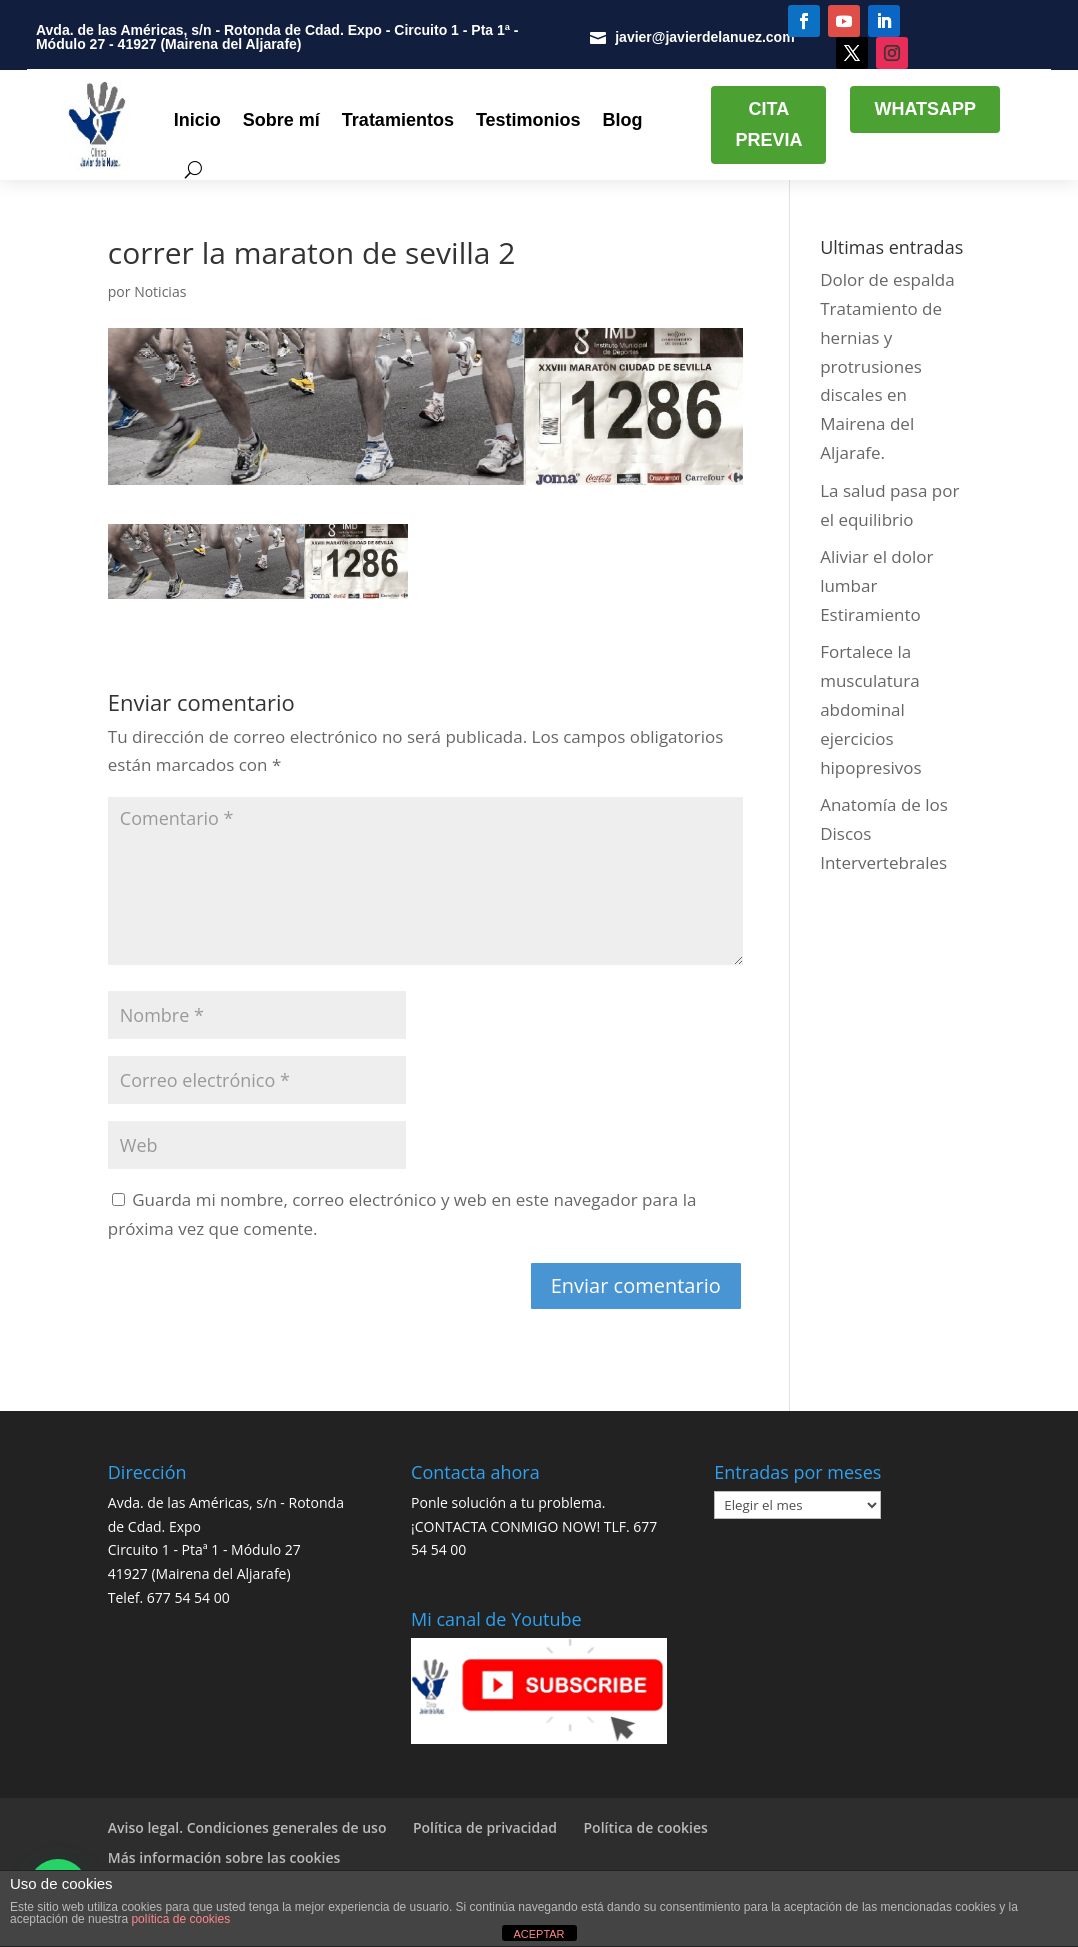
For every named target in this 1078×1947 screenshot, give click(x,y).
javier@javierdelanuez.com (704, 37)
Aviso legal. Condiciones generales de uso (247, 1827)
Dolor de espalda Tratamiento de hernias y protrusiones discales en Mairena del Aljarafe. (887, 366)
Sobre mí (281, 120)
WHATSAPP (925, 109)
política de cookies (180, 1919)
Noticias (160, 291)
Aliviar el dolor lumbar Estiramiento (876, 585)
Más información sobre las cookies (224, 1857)
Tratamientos (398, 120)
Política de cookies (646, 1827)
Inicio (197, 120)
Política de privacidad (485, 1827)
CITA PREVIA (768, 124)
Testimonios (528, 120)
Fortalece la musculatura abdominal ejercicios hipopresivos (870, 709)
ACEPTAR (538, 1934)
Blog (623, 120)
